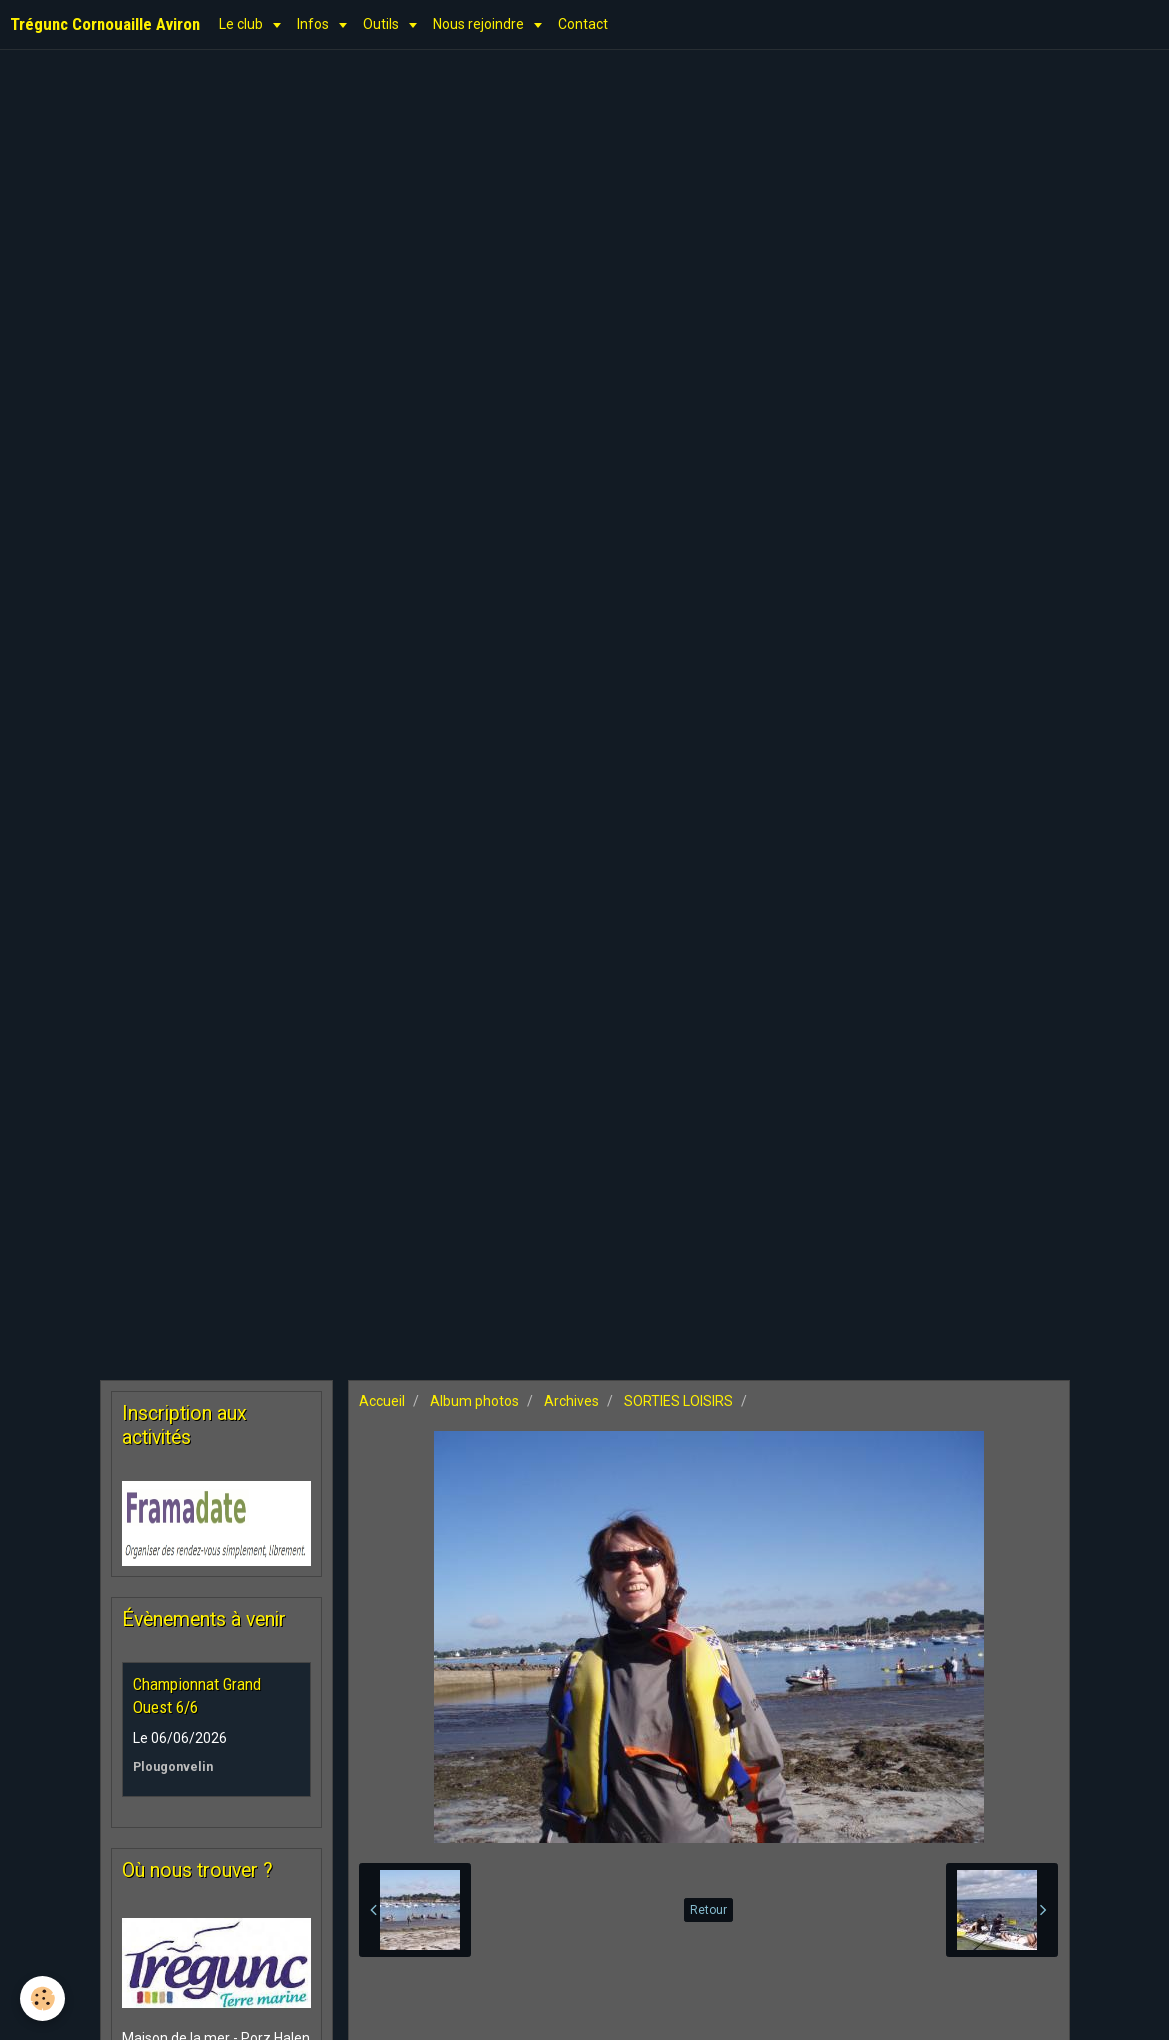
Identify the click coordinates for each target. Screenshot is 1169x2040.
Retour (708, 1910)
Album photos (474, 1401)
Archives (571, 1401)
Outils (382, 24)
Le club (242, 24)
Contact (583, 24)
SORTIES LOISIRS (678, 1401)
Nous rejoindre (480, 24)
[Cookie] (42, 1998)
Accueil (382, 1401)
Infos (314, 24)
